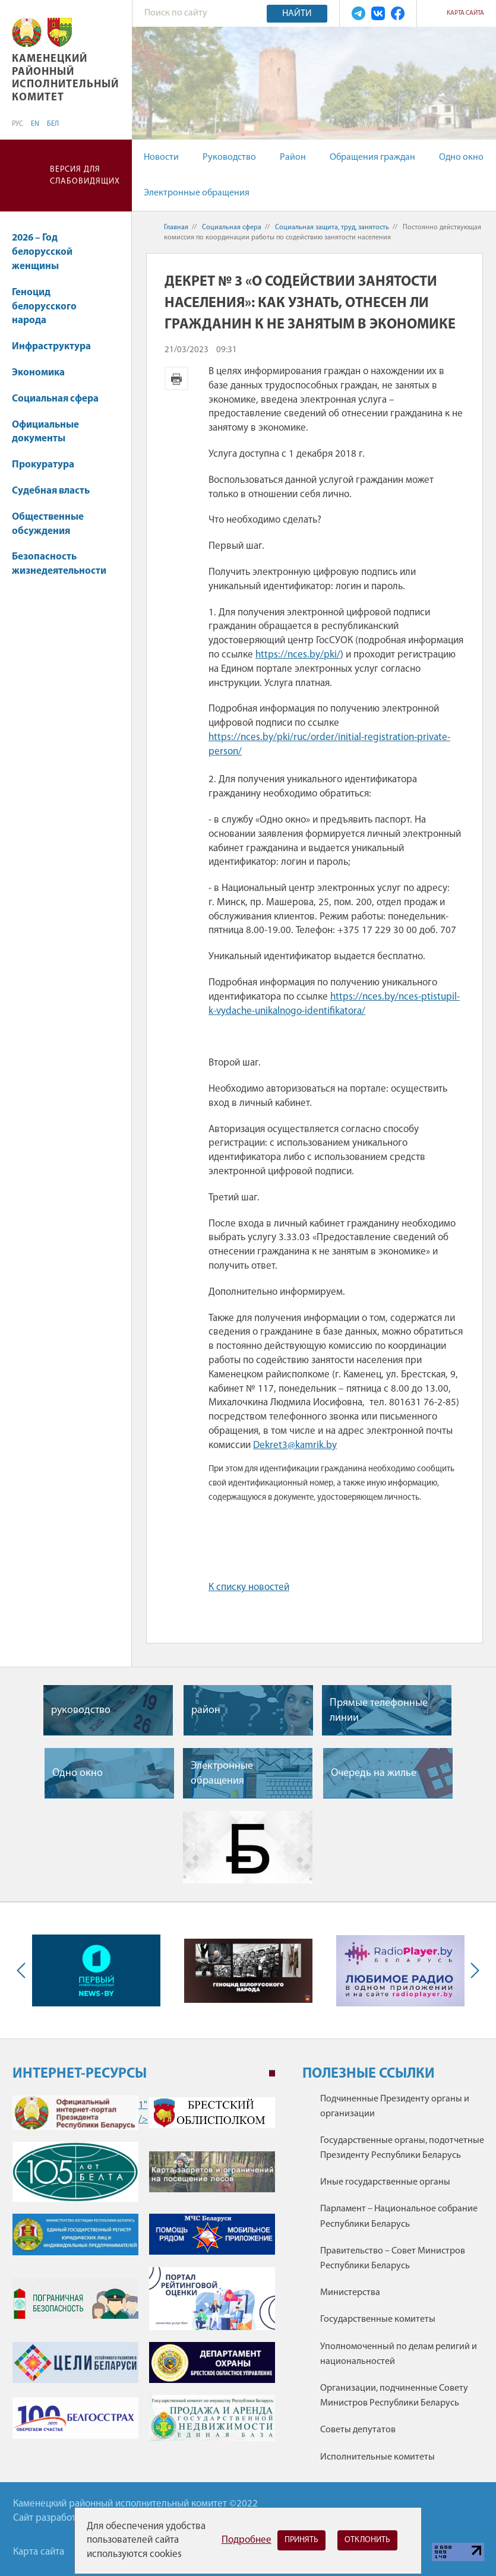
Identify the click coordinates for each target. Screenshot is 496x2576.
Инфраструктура (57, 347)
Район (293, 157)
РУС (17, 124)
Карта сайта (465, 13)
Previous (24, 1970)
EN (35, 124)
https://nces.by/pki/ (297, 655)
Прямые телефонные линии (379, 1711)
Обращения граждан (372, 157)
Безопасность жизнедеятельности (59, 570)
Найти (297, 13)
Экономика (44, 373)
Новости (161, 157)
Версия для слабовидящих (85, 175)
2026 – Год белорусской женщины (42, 252)
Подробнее (246, 2540)
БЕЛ (53, 124)
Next (472, 1970)
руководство (80, 1710)
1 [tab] (272, 2073)
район (205, 1710)
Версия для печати (176, 378)
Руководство (229, 157)
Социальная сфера (61, 399)
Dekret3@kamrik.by (295, 1445)
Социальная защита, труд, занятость (332, 227)
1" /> (75, 2113)
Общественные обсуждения (48, 524)
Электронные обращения (196, 193)
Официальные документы (45, 432)
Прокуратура (49, 465)
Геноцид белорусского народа (44, 306)
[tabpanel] (143, 2274)
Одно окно (461, 157)
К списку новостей (248, 1587)
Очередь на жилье (373, 1773)
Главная (176, 227)
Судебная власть (51, 491)
